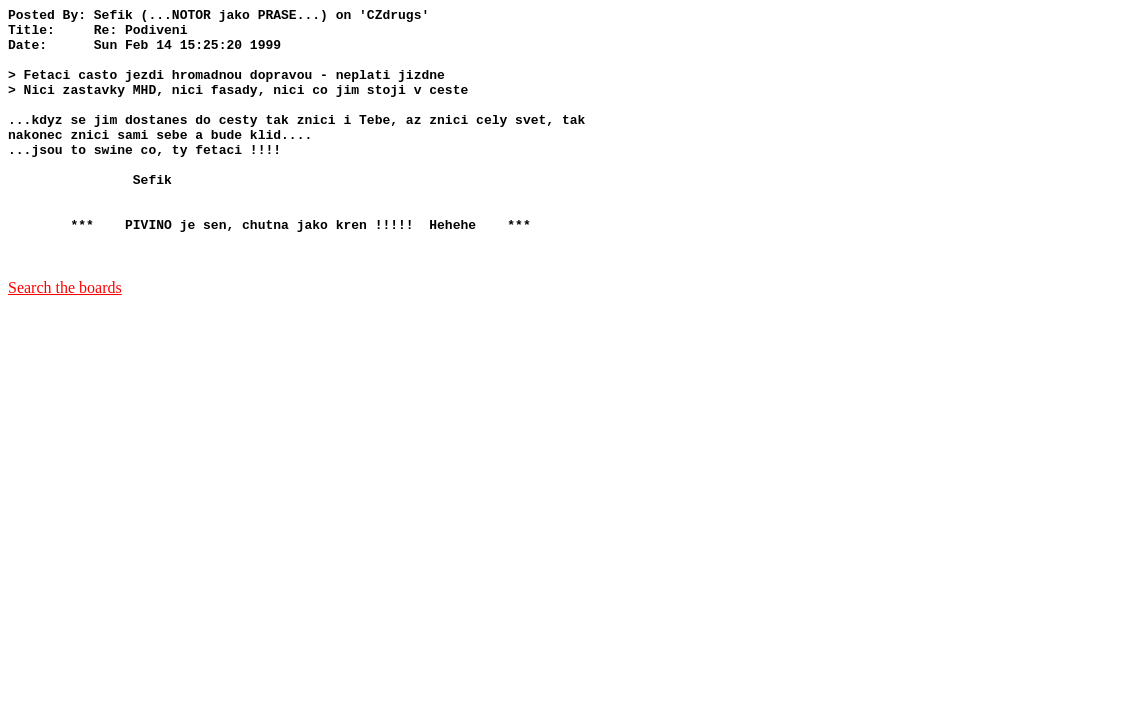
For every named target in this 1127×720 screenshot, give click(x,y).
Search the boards (65, 338)
